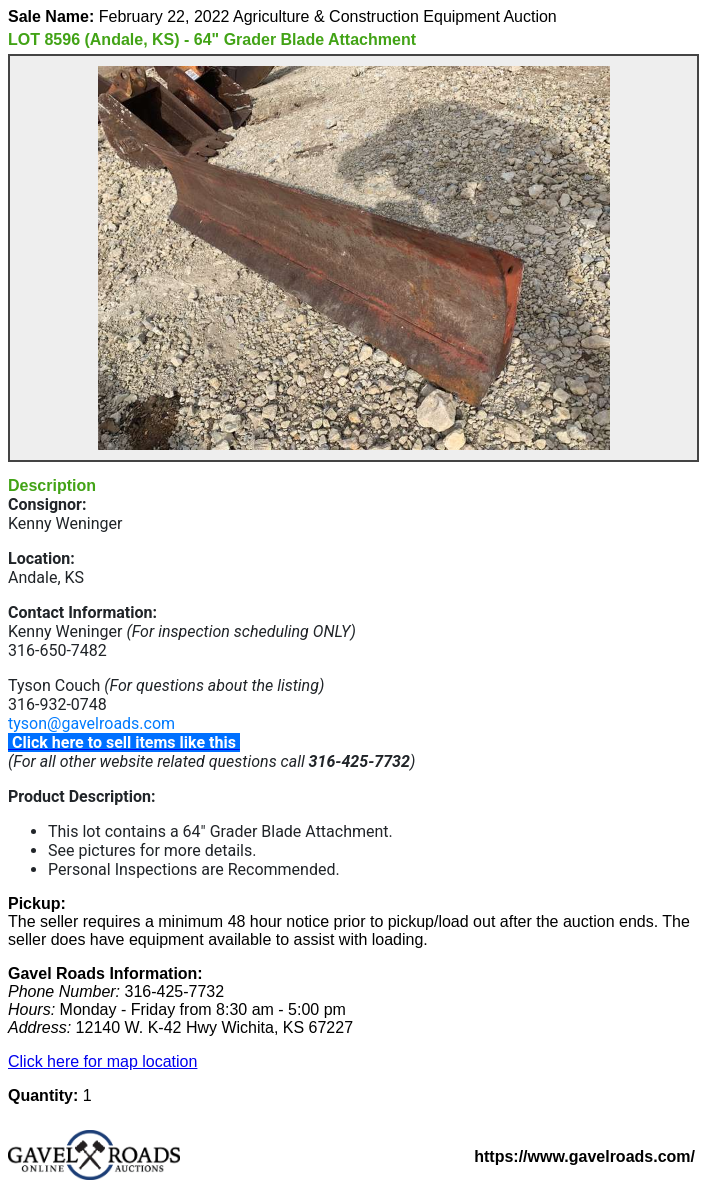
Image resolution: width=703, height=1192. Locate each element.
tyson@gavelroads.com (91, 723)
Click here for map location (102, 1061)
